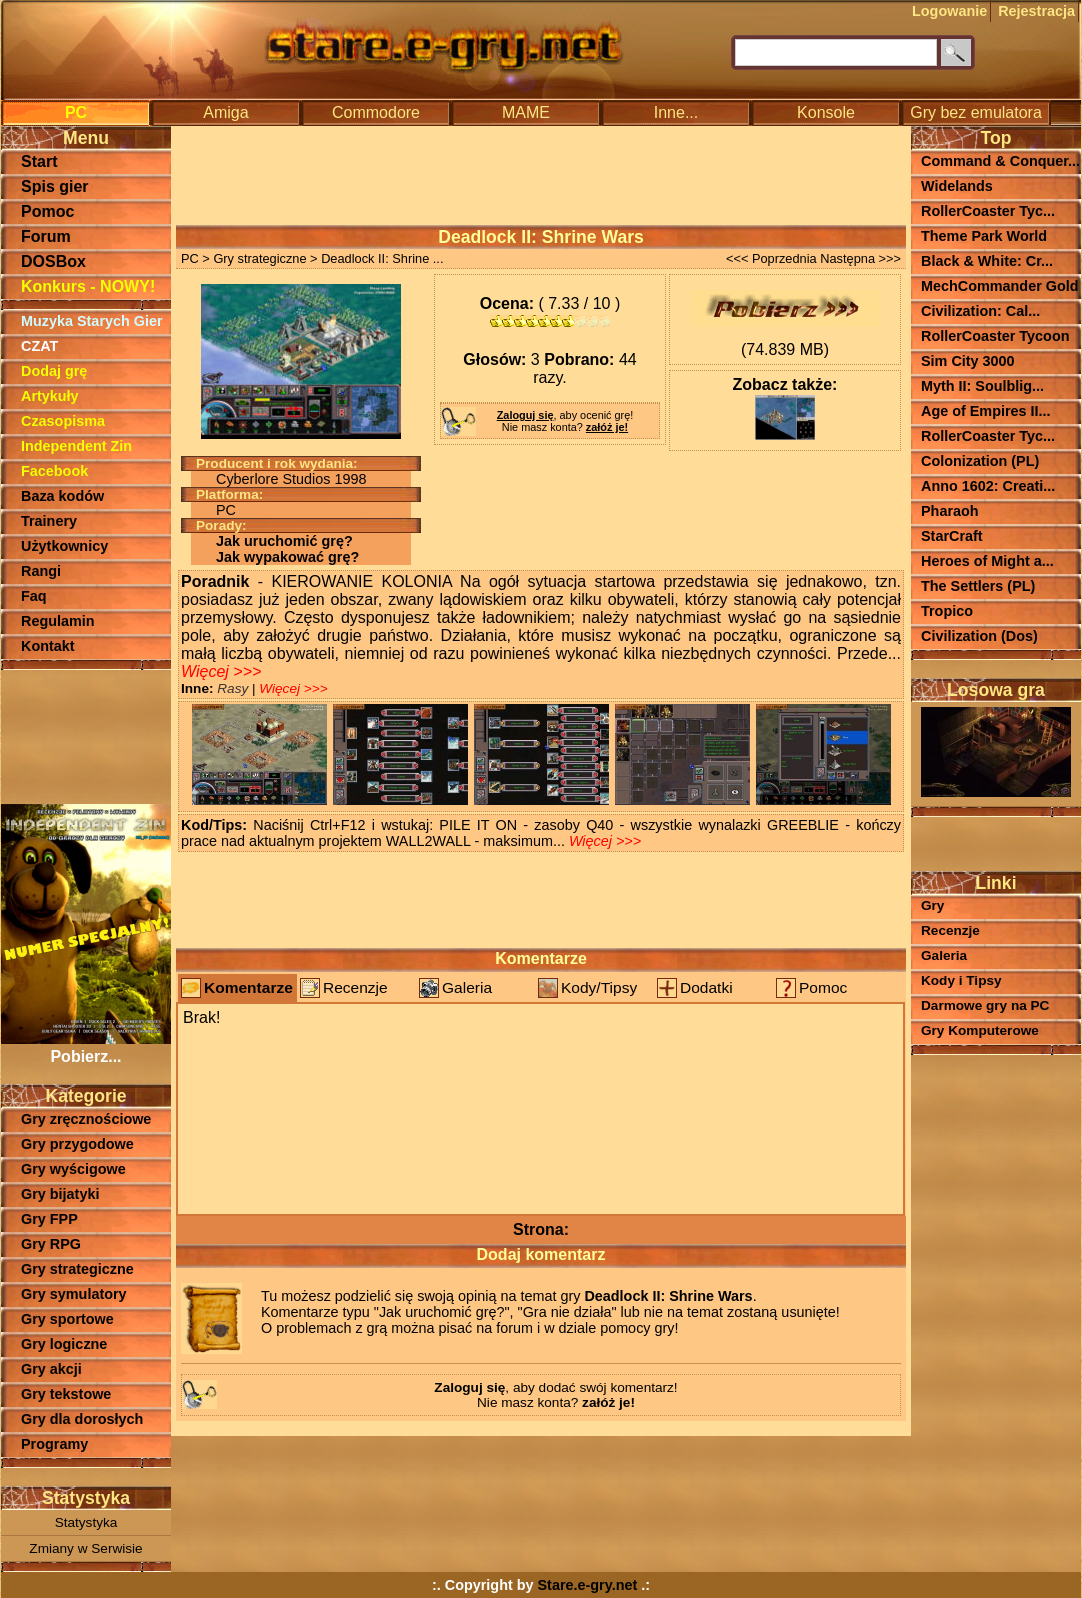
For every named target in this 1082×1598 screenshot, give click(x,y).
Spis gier (55, 186)
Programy (54, 1444)
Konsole (826, 112)
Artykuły (50, 396)
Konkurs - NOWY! (88, 286)
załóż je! (607, 427)
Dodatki (706, 987)
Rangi (41, 571)
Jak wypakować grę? (287, 557)
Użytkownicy (64, 546)
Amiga (225, 112)
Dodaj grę (54, 371)
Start (39, 161)
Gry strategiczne (77, 1269)
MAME (526, 112)
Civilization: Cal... (980, 311)
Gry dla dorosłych (82, 1419)
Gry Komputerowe (980, 1030)
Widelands (957, 186)
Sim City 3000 (968, 361)
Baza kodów (62, 496)
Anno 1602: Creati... (988, 486)
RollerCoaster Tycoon (995, 336)
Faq (34, 596)
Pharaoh (950, 511)
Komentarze (248, 987)
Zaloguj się (525, 415)
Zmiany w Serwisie (85, 1548)
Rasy (234, 688)
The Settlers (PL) (978, 586)
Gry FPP (49, 1219)
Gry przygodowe (77, 1144)
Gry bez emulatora (976, 112)
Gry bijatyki (60, 1194)
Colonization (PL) (980, 461)
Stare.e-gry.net (588, 1585)
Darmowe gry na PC (985, 1005)
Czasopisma (63, 421)
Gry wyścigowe (73, 1169)
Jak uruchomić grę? (284, 541)
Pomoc (47, 211)
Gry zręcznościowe (86, 1119)
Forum (46, 236)
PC (76, 112)
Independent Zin (76, 446)
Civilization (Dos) (979, 636)
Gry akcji (51, 1369)
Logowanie (949, 11)
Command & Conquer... (1000, 161)
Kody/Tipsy (599, 987)
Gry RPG (51, 1244)
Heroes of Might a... (987, 561)
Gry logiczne (64, 1344)
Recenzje (355, 987)
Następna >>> (860, 258)
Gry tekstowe (66, 1394)
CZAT (39, 346)
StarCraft (952, 536)
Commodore (376, 112)
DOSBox (53, 261)
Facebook (54, 471)
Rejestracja (1036, 11)
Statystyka (86, 1522)
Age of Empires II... (986, 411)
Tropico (947, 611)
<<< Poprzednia (771, 258)
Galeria (467, 987)
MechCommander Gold (1000, 286)
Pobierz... (86, 1047)
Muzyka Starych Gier (92, 321)
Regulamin (58, 621)
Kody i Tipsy (961, 980)
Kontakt (48, 646)
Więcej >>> (221, 671)
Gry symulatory (74, 1294)
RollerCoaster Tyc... (988, 211)
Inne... (676, 112)
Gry (932, 905)
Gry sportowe (67, 1319)
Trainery (49, 521)
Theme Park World (984, 236)
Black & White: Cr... (987, 261)
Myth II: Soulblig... (982, 386)
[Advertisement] (86, 735)
